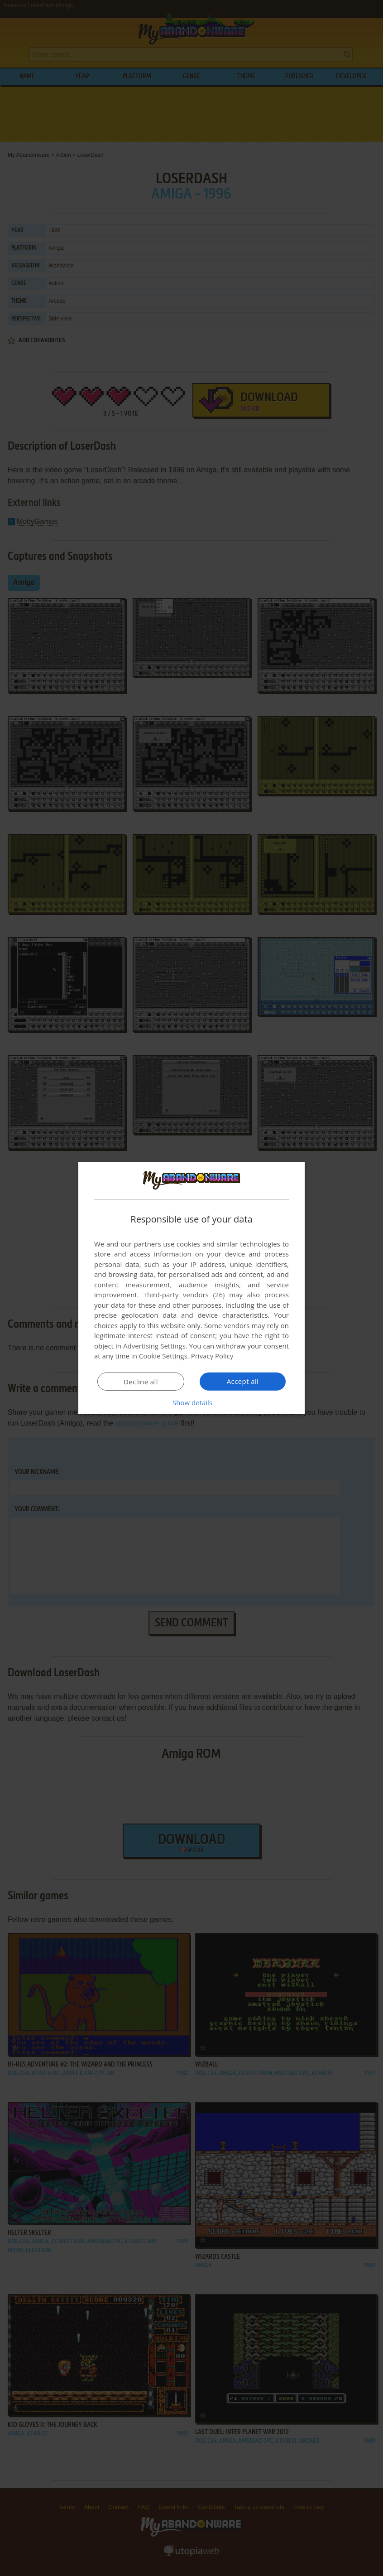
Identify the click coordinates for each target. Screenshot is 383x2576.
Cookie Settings (163, 1355)
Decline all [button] (141, 1381)
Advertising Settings (154, 1345)
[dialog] (191, 1288)
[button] (191, 1402)
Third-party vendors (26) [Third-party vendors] (184, 1294)
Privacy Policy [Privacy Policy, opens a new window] (212, 1355)
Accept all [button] (243, 1381)
